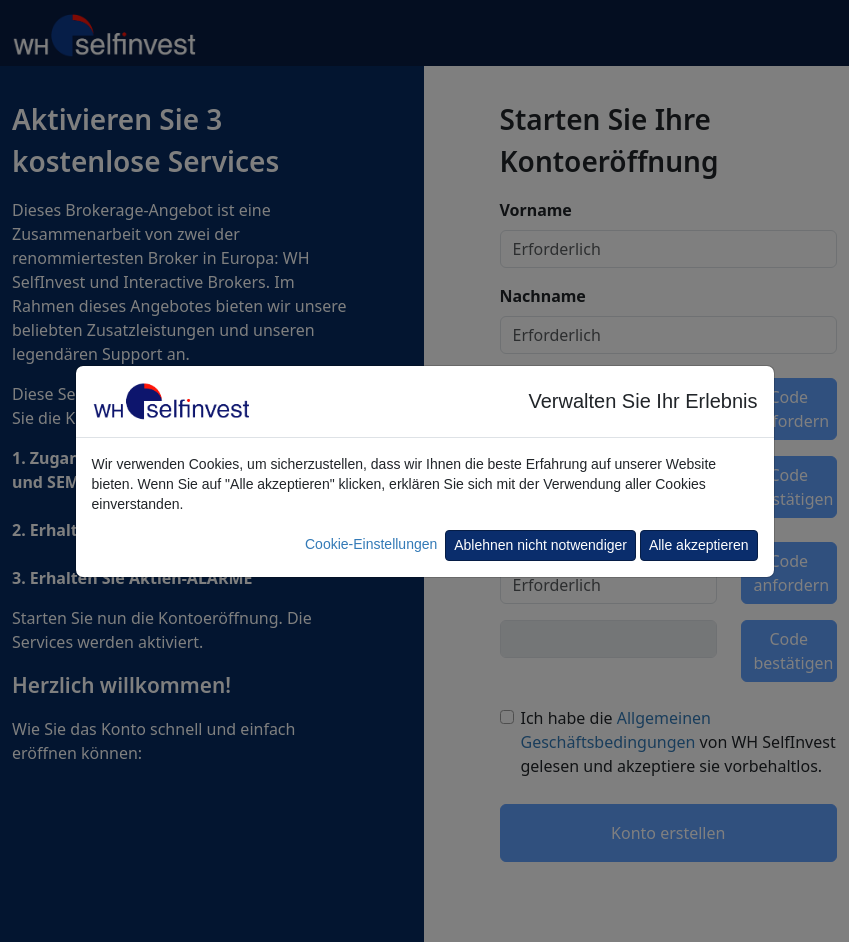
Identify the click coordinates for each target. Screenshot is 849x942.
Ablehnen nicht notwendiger (540, 545)
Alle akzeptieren (699, 545)
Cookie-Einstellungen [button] (371, 544)
